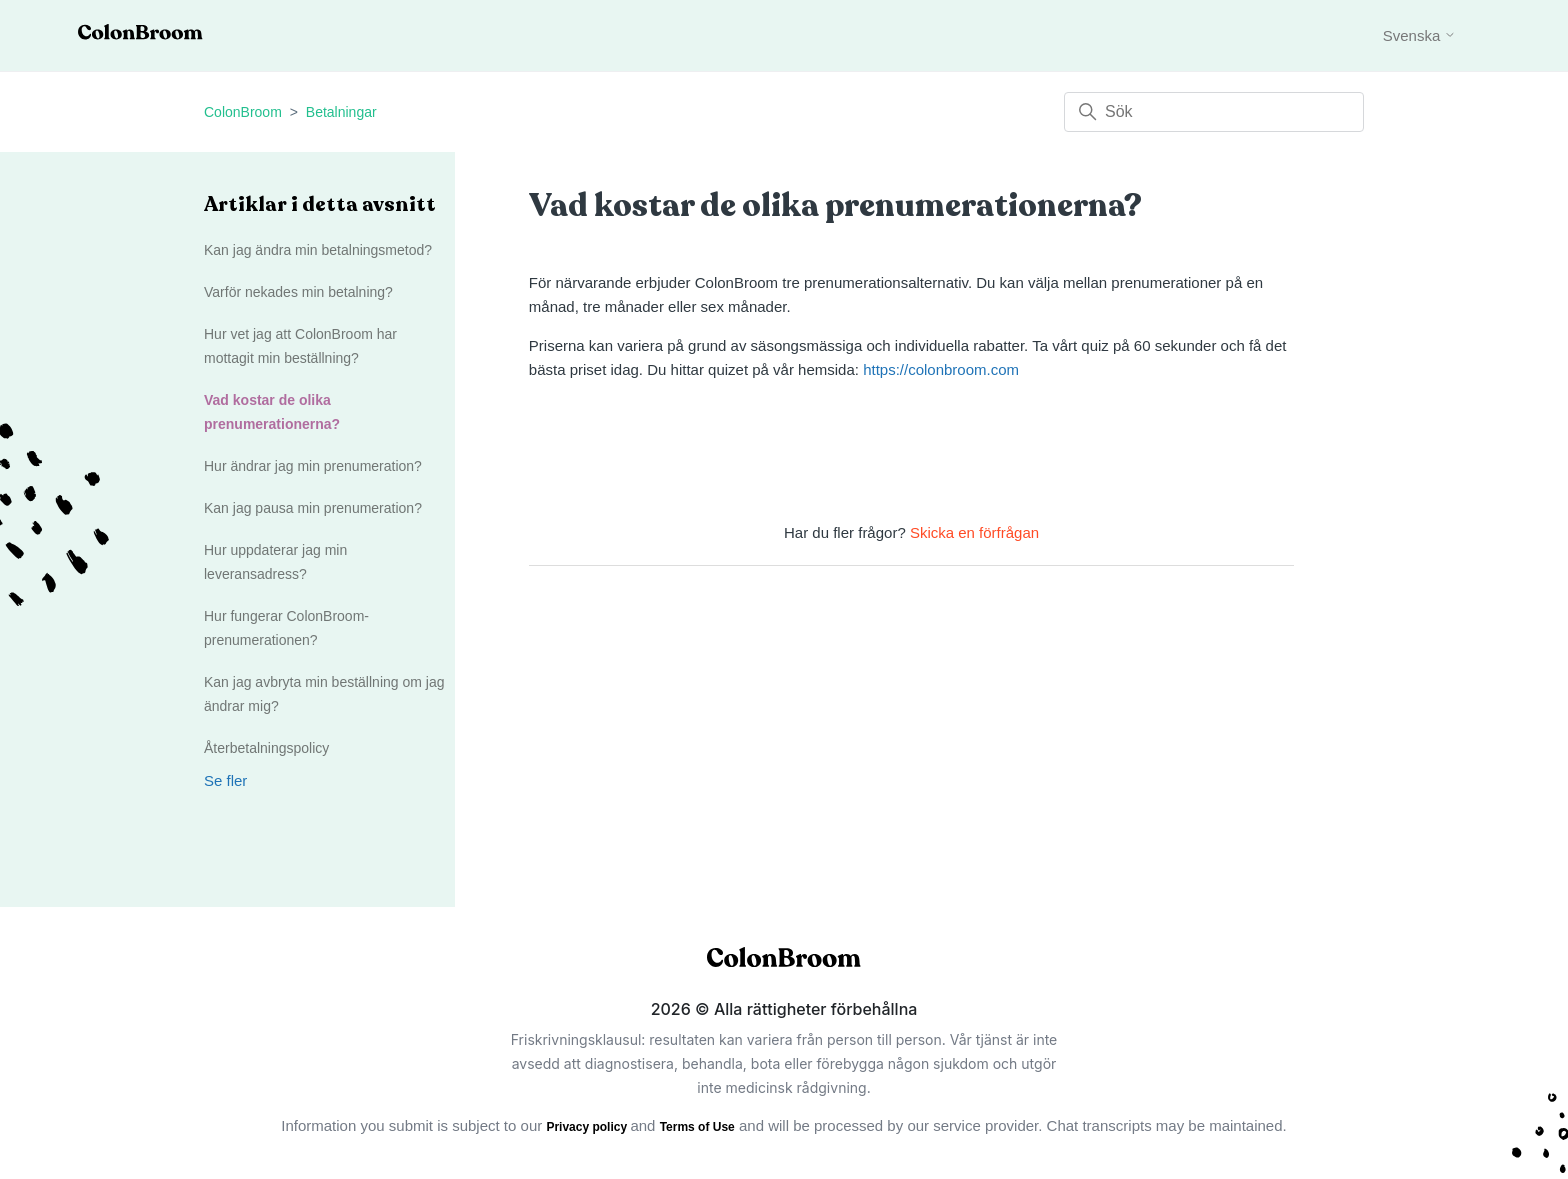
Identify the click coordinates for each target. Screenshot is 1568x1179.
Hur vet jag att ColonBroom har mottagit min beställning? (300, 346)
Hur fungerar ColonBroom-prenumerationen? (286, 628)
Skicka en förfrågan (974, 532)
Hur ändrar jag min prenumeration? (313, 466)
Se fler (225, 780)
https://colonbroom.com (941, 369)
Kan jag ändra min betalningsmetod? (318, 250)
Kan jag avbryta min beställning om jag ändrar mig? (324, 694)
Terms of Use (697, 1127)
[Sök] (1214, 112)
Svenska (1420, 35)
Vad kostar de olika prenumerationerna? (272, 412)
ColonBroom (243, 112)
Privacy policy (588, 1127)
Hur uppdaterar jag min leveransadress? (275, 562)
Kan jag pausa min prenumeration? (313, 508)
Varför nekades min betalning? (298, 292)
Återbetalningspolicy (266, 748)
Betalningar (341, 112)
